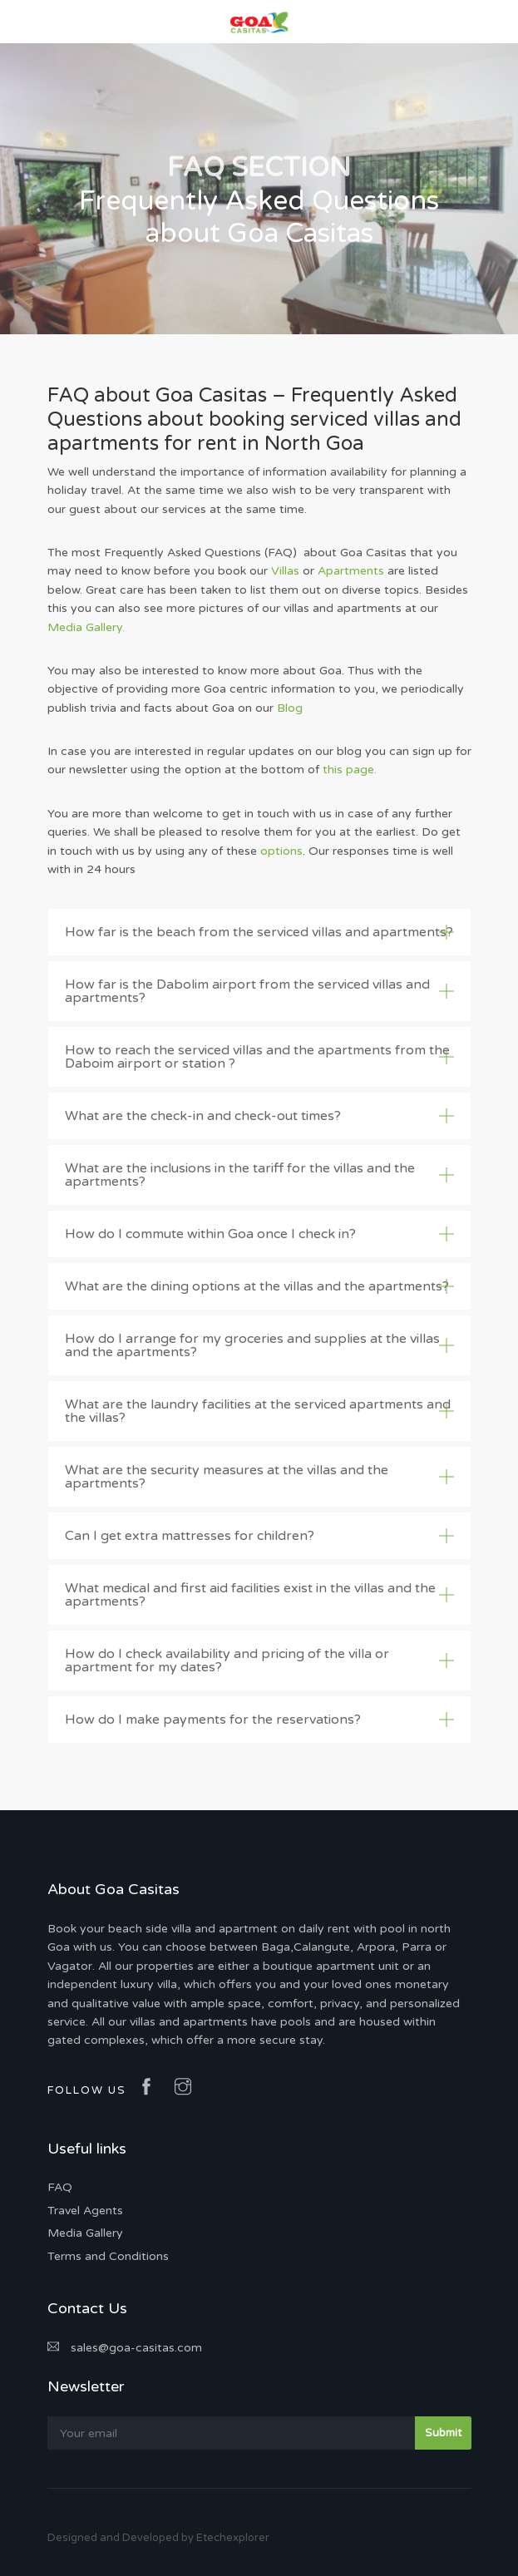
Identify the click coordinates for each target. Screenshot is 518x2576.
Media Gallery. (86, 627)
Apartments (351, 571)
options (281, 851)
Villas (285, 571)
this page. (350, 769)
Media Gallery (85, 2233)
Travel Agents (85, 2210)
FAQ (59, 2187)
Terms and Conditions (108, 2256)
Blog (290, 708)
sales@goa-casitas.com (124, 2348)
